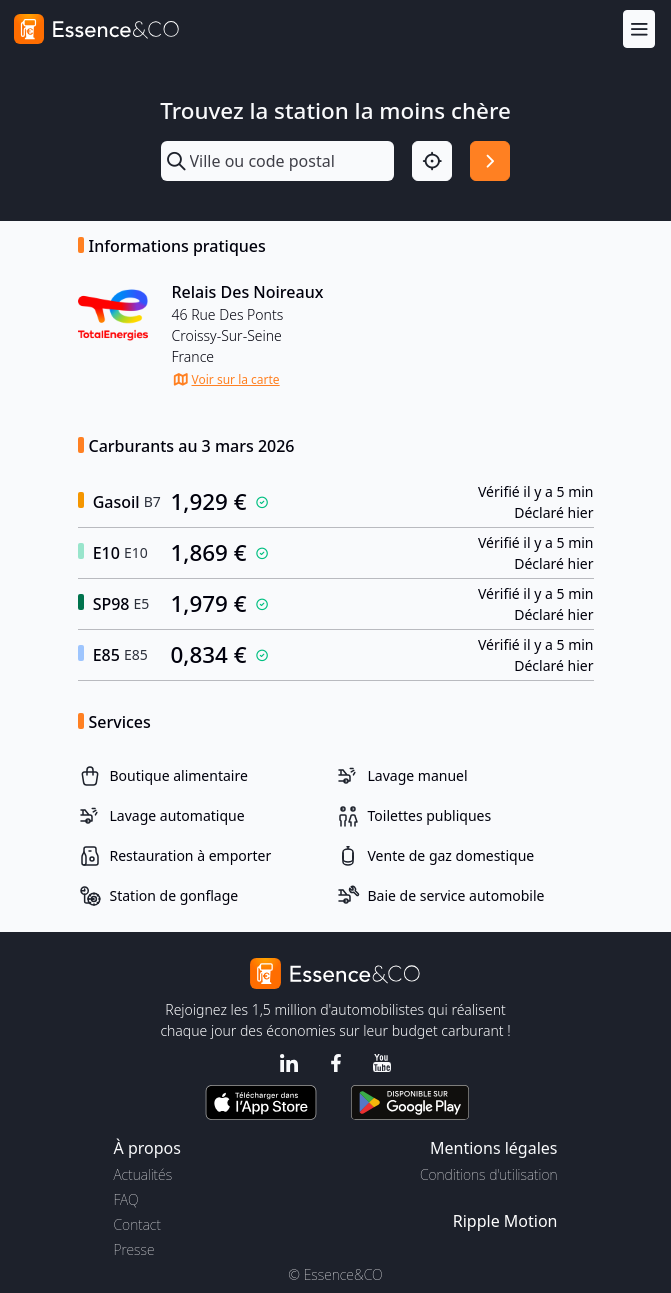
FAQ (126, 1199)
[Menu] (639, 28)
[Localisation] (432, 161)
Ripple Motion (505, 1221)
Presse (134, 1249)
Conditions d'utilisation (489, 1174)
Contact (137, 1224)
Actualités (143, 1174)
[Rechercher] (490, 161)
